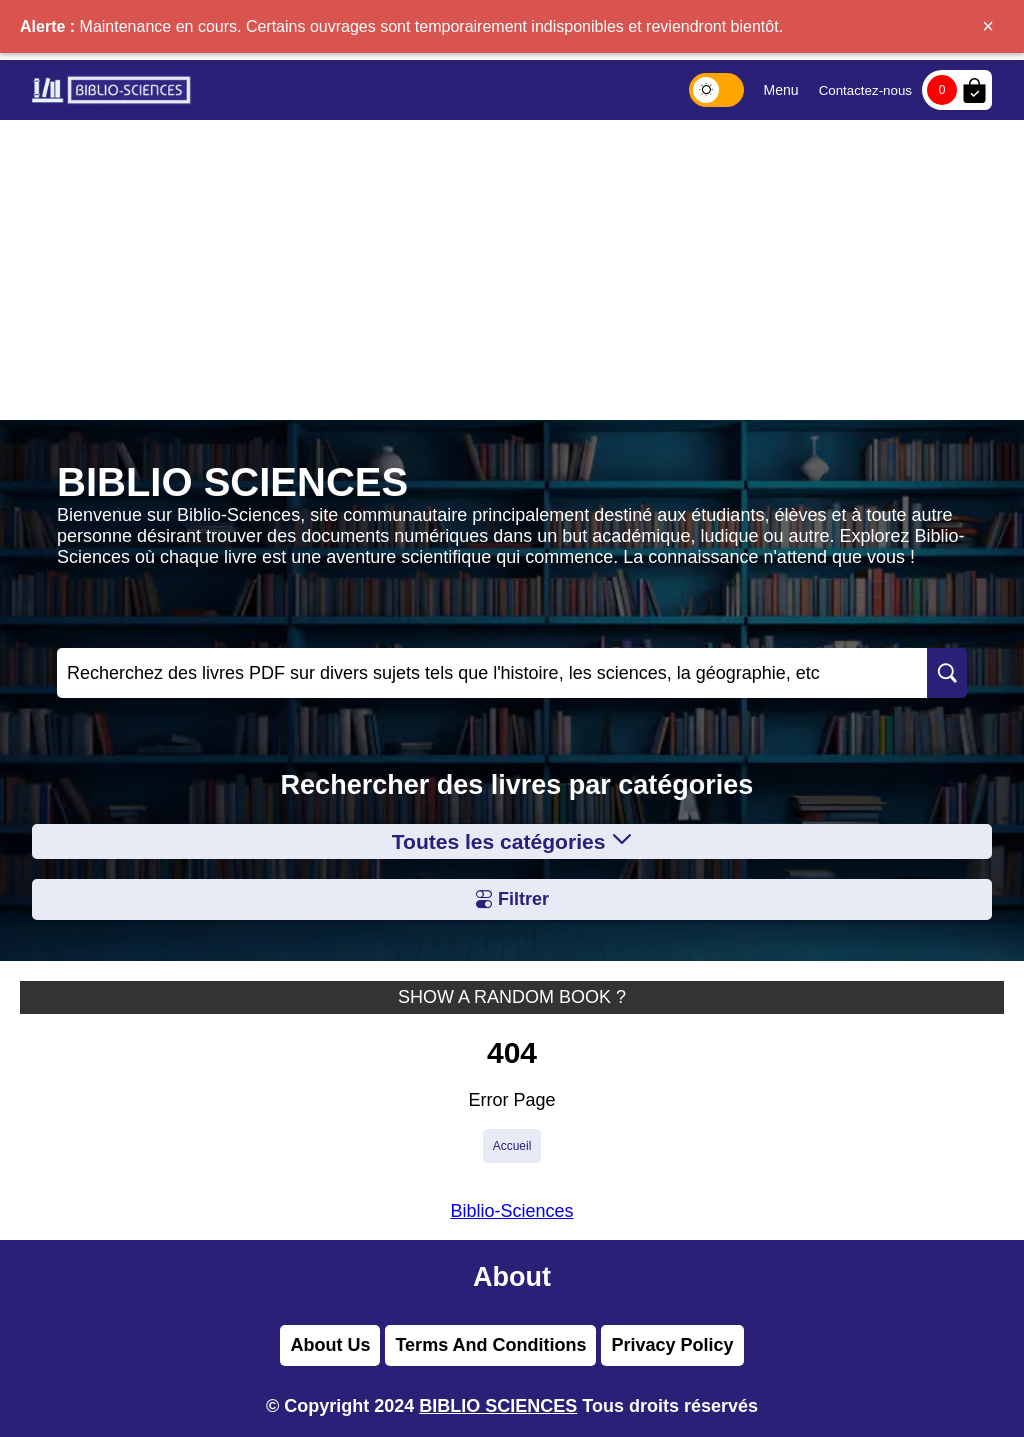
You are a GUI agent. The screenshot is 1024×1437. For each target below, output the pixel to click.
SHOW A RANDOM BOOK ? (512, 997)
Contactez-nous (865, 90)
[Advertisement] (512, 270)
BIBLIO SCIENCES (498, 1406)
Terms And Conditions (490, 1345)
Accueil (512, 1146)
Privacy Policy (672, 1345)
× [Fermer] (988, 26)
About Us (330, 1345)
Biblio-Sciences (511, 1211)
